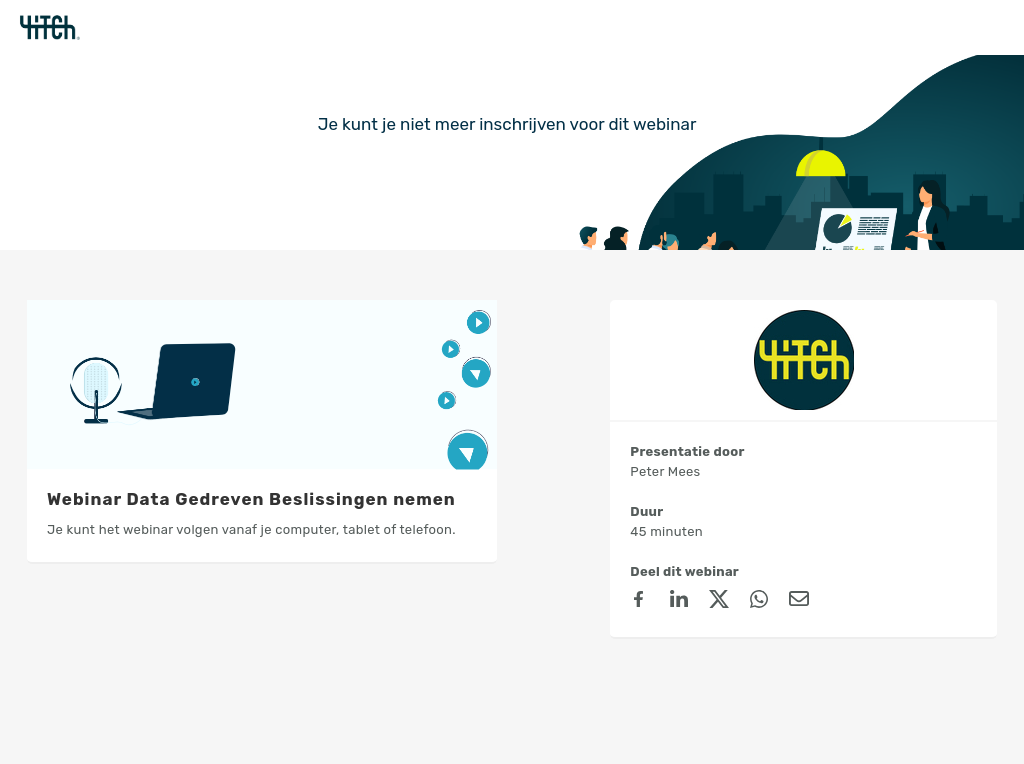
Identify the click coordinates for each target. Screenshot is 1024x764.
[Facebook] (639, 602)
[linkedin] (679, 602)
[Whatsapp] (759, 602)
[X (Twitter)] (719, 602)
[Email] (799, 602)
